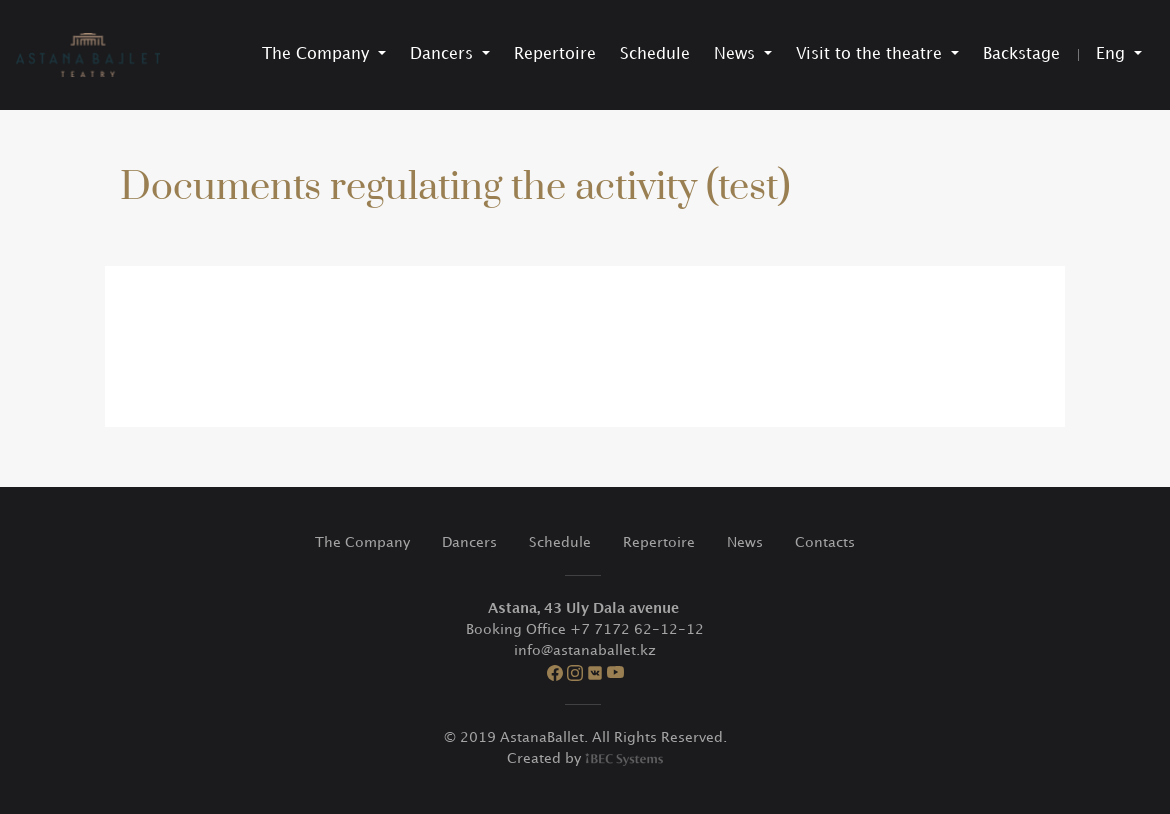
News (745, 542)
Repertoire (555, 54)
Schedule (655, 54)
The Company (362, 542)
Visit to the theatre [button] (871, 54)
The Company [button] (318, 54)
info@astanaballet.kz (585, 650)
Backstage (1021, 54)
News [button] (737, 54)
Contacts (825, 542)
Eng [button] (1113, 54)
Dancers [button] (444, 54)
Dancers (469, 542)
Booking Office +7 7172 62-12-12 (585, 629)
